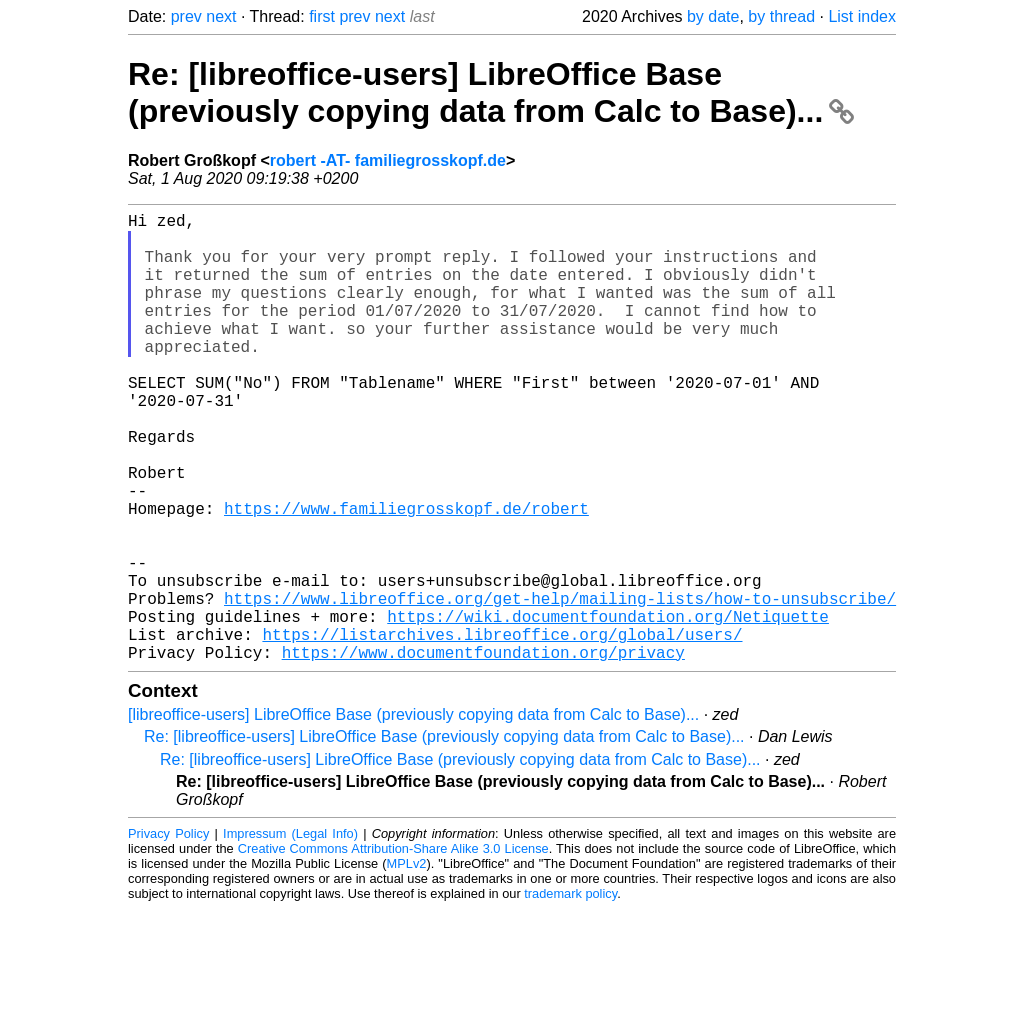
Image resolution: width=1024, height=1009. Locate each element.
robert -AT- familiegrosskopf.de (388, 160)
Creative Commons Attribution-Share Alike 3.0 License (393, 948)
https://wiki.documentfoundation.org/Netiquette (608, 708)
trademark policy (570, 993)
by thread (781, 16)
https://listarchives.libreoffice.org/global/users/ (502, 730)
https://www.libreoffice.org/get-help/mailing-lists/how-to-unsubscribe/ (560, 686)
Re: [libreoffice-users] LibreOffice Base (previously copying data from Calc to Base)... (491, 92)
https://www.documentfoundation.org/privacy (483, 752)
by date (713, 16)
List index (862, 16)
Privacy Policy (168, 933)
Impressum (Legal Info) (290, 933)
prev (186, 16)
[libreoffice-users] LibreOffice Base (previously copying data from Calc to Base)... (413, 814)
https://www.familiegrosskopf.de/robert (406, 576)
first (322, 16)
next (221, 16)
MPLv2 (407, 963)
